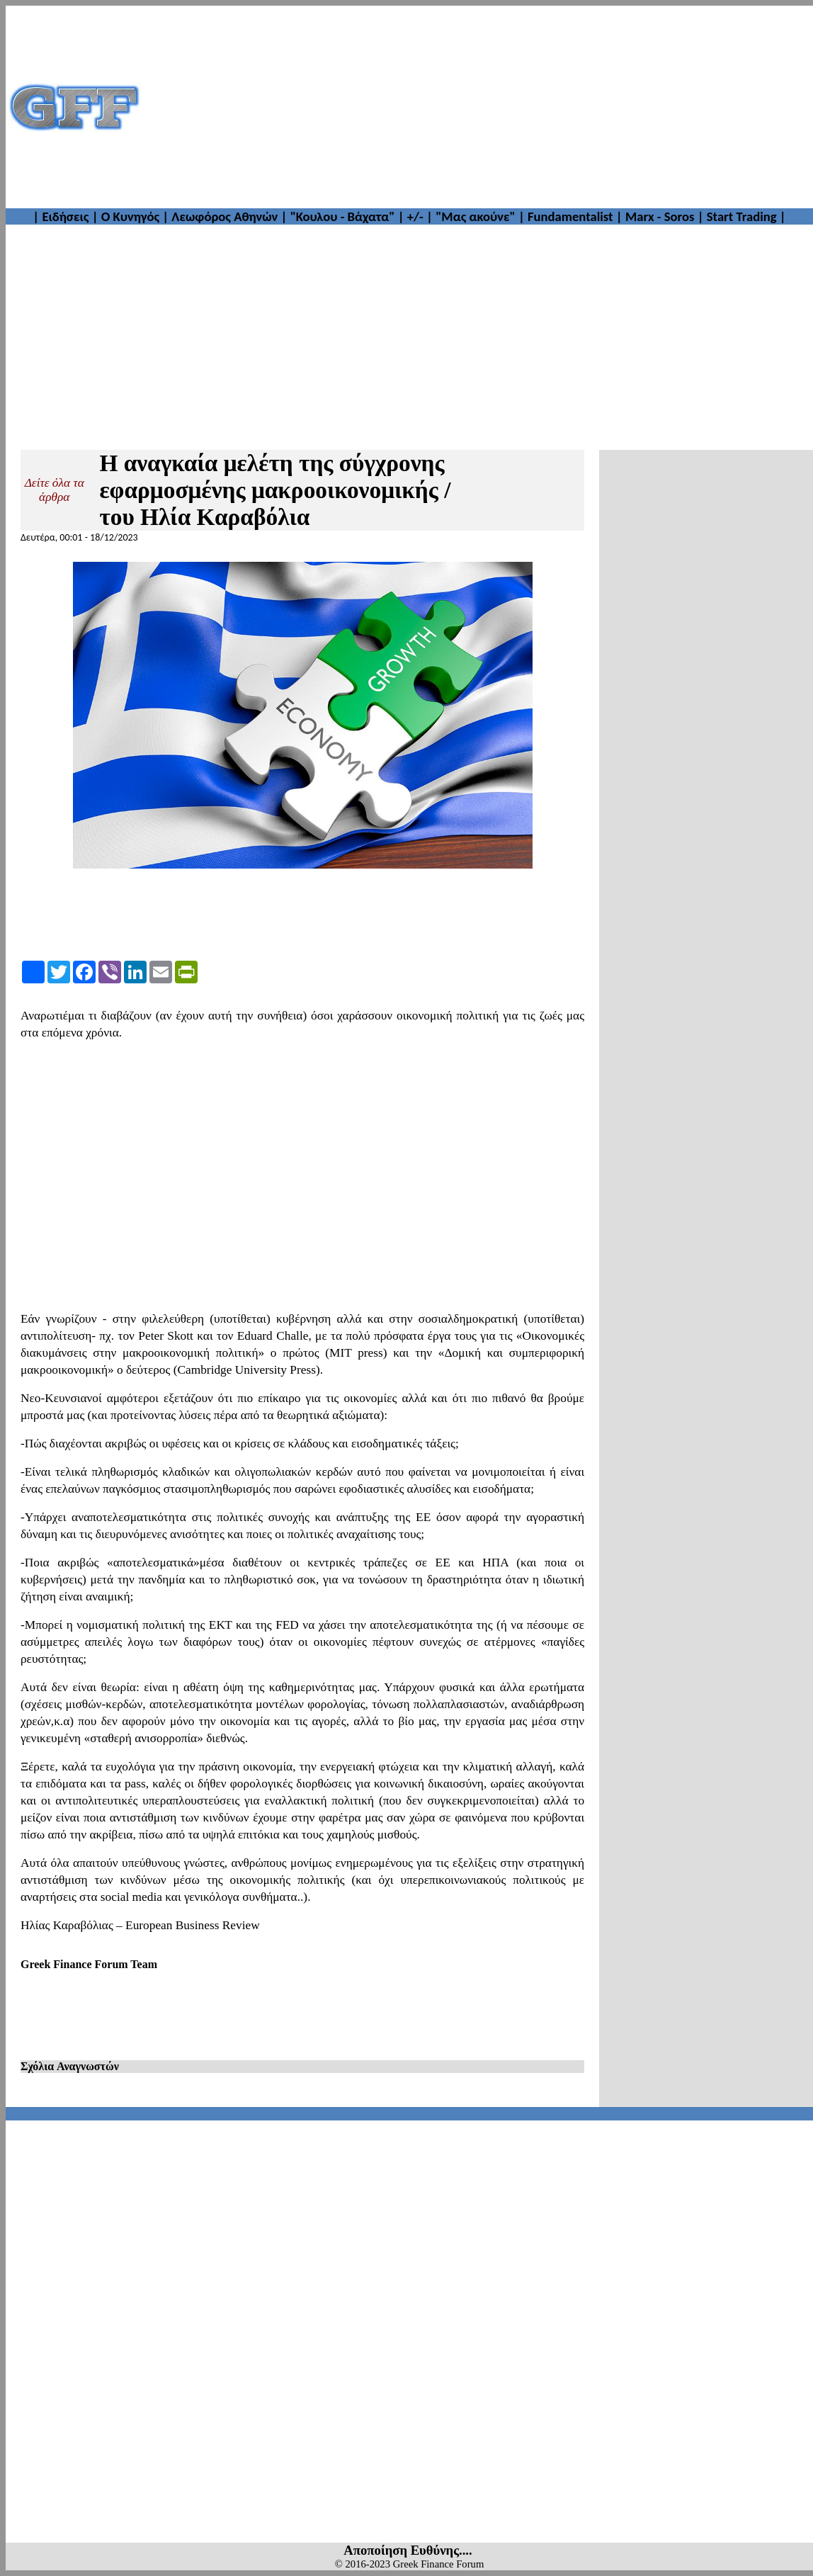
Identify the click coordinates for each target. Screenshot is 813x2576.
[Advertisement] (477, 107)
